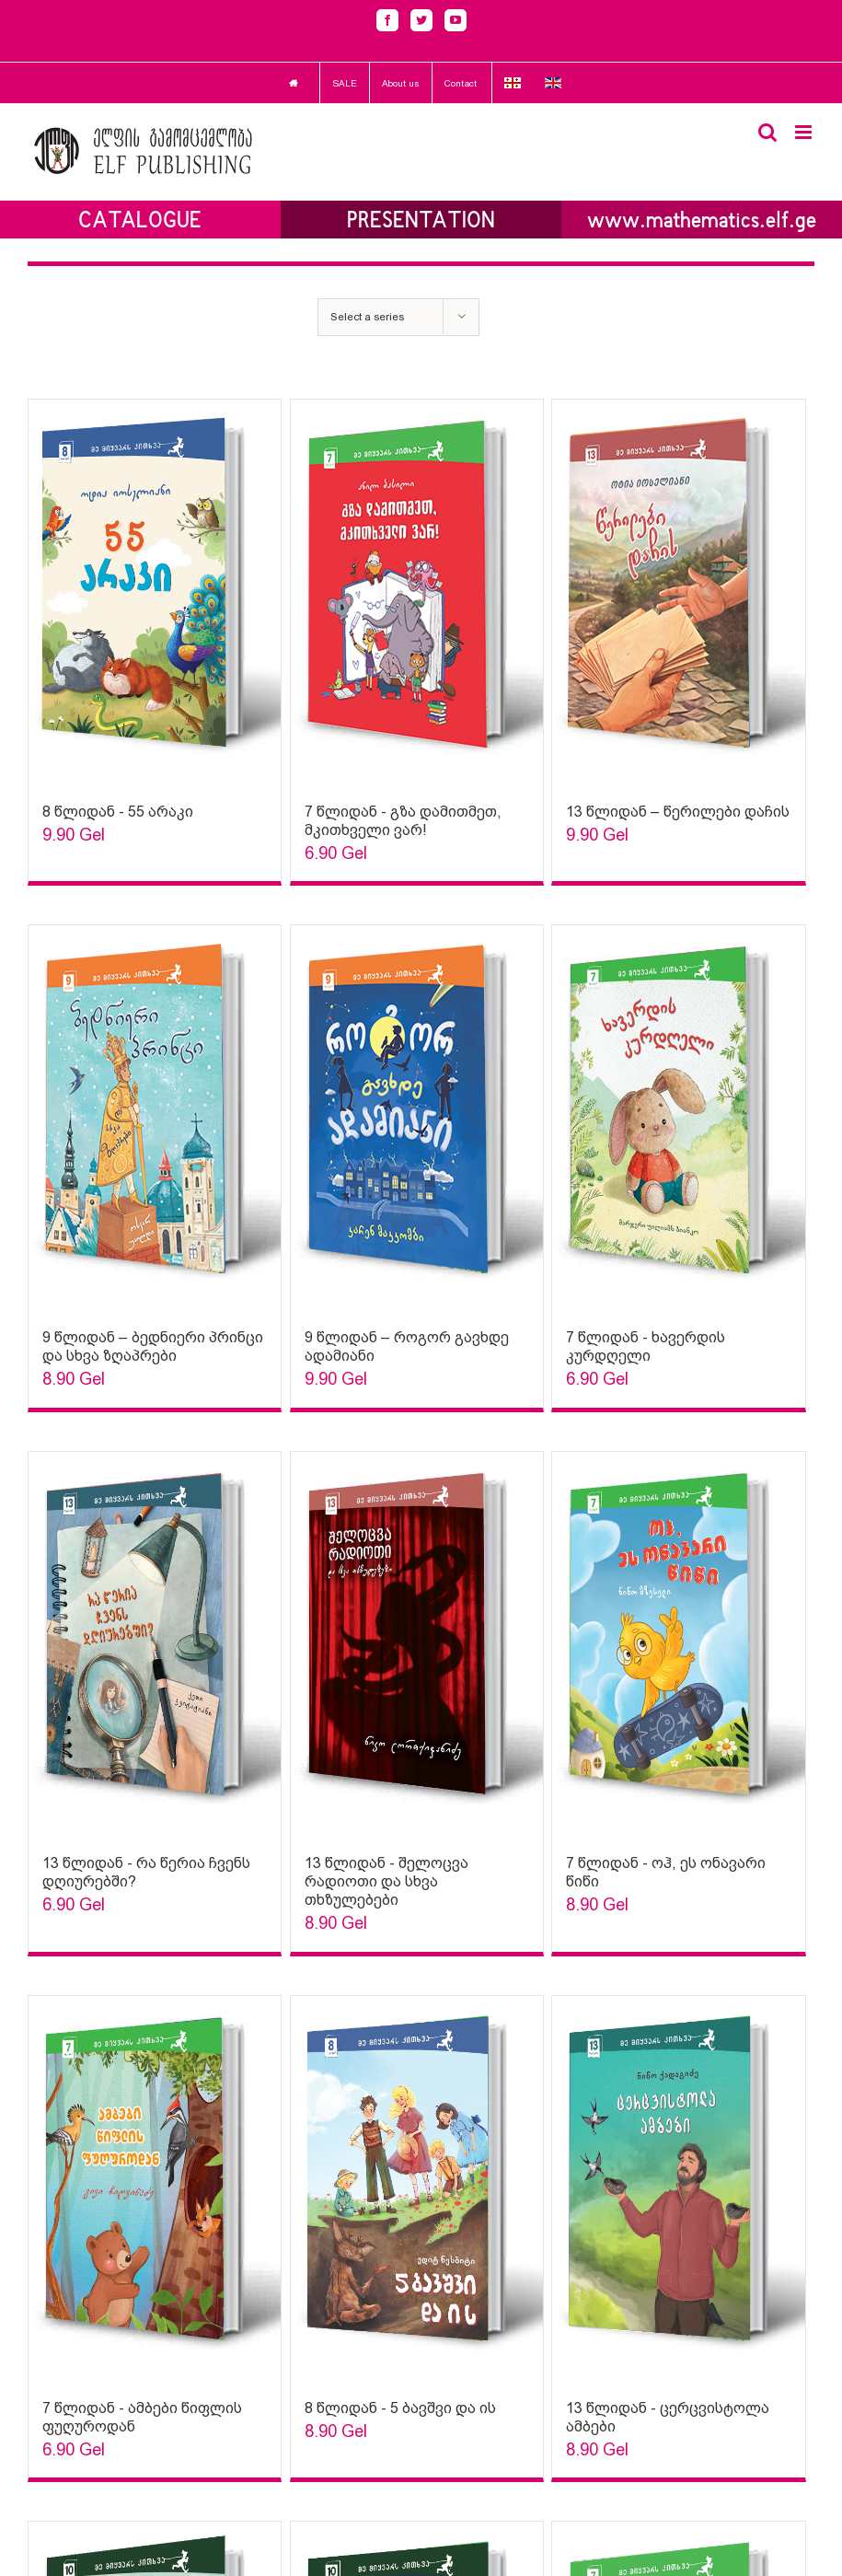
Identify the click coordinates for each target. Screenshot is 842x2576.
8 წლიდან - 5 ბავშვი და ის (400, 2408)
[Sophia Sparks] (155, 592)
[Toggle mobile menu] (804, 132)
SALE (344, 83)
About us (401, 83)
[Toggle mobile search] (767, 132)
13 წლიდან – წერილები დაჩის (678, 811)
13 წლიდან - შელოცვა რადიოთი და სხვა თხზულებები (386, 1881)
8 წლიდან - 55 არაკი (117, 811)
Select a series (367, 316)
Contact (460, 83)
